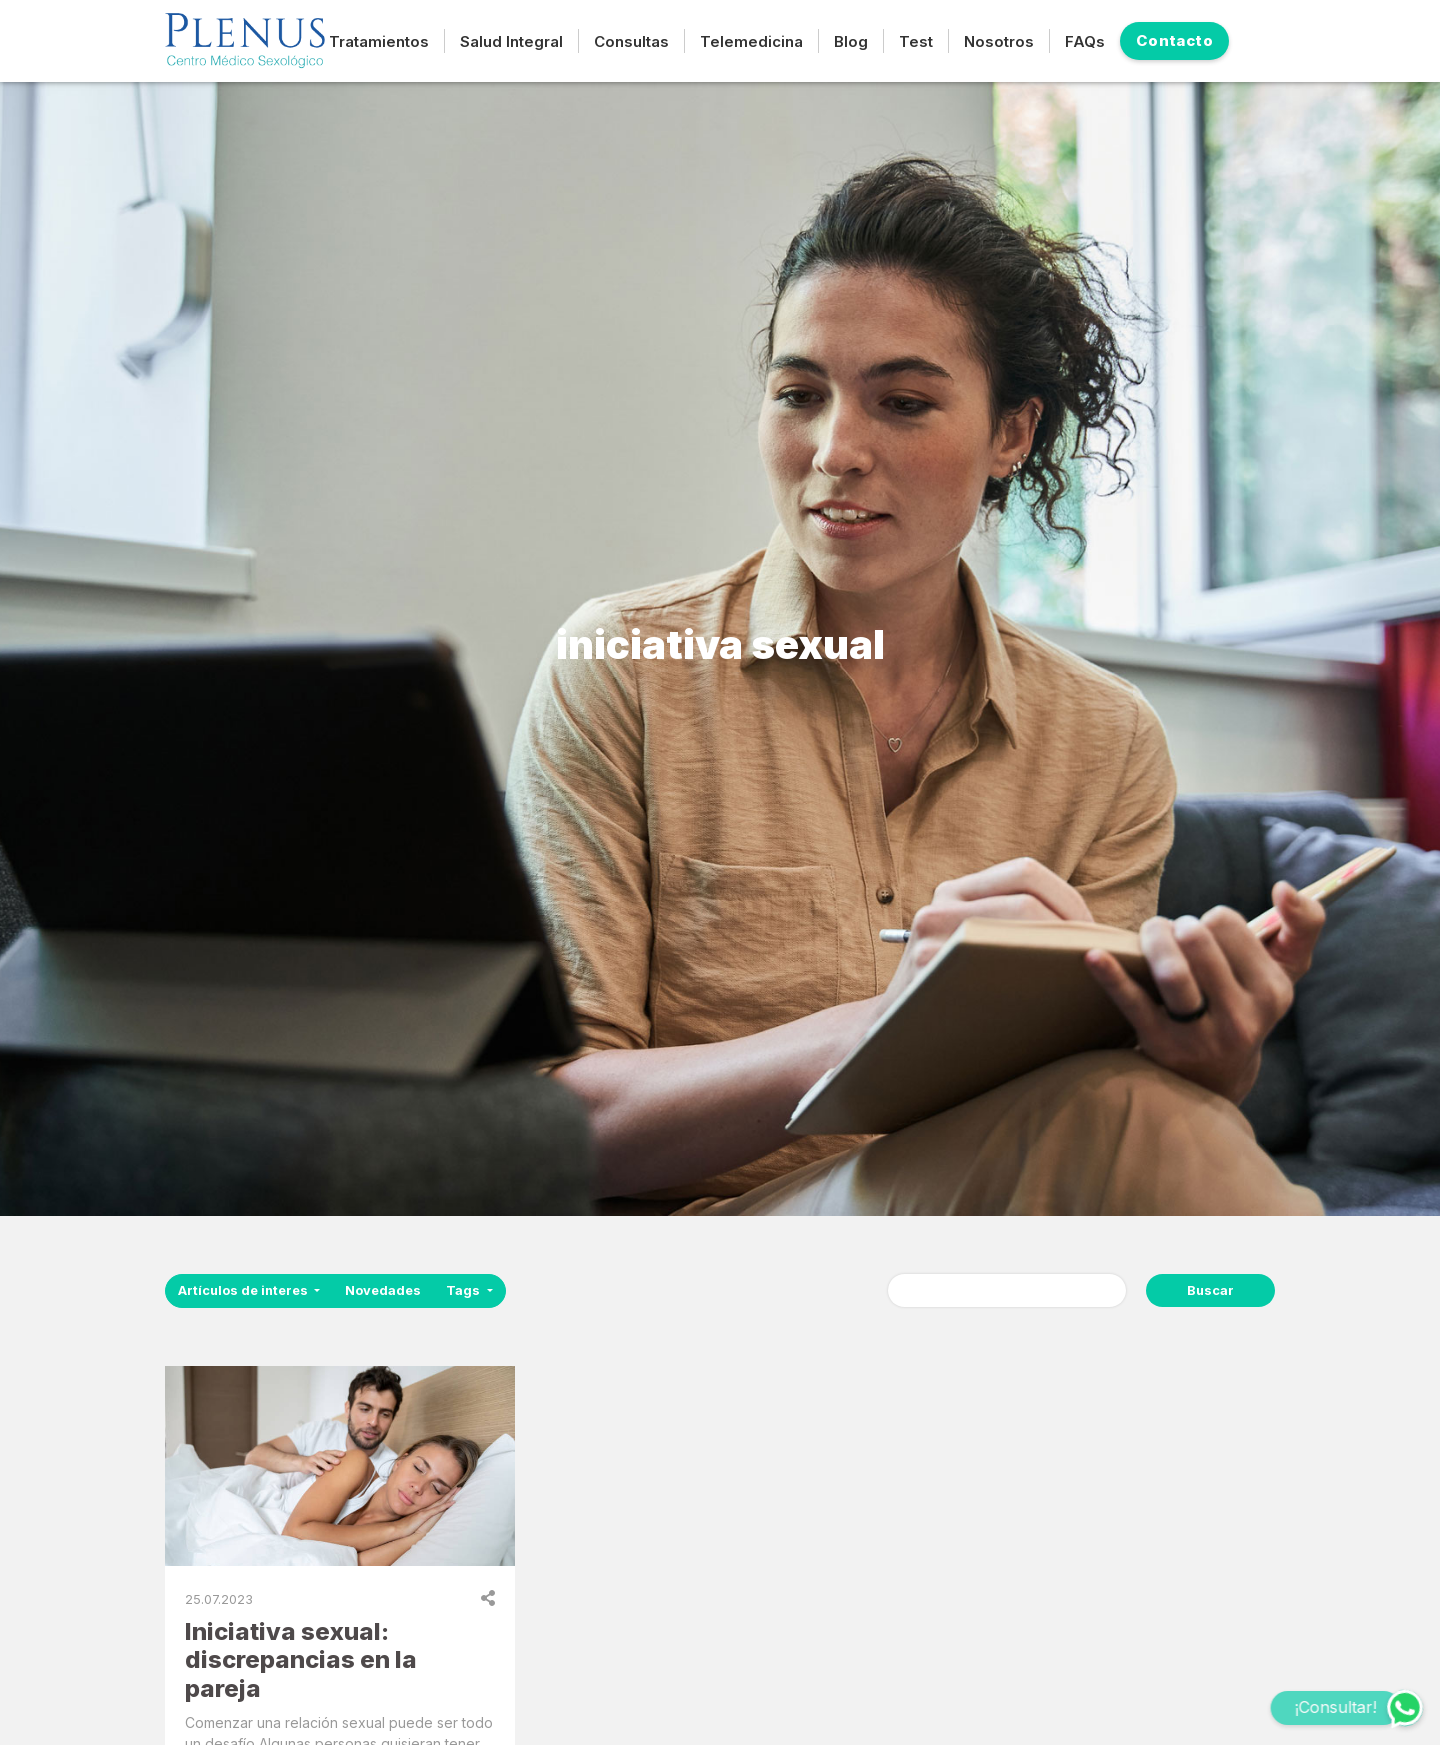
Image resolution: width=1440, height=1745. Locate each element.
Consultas (631, 41)
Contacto (1174, 40)
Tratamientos (379, 41)
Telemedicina (751, 41)
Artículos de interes (244, 1290)
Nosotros (999, 41)
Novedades (383, 1290)
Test (916, 41)
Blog (851, 41)
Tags (464, 1290)
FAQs (1085, 41)
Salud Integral (511, 41)
